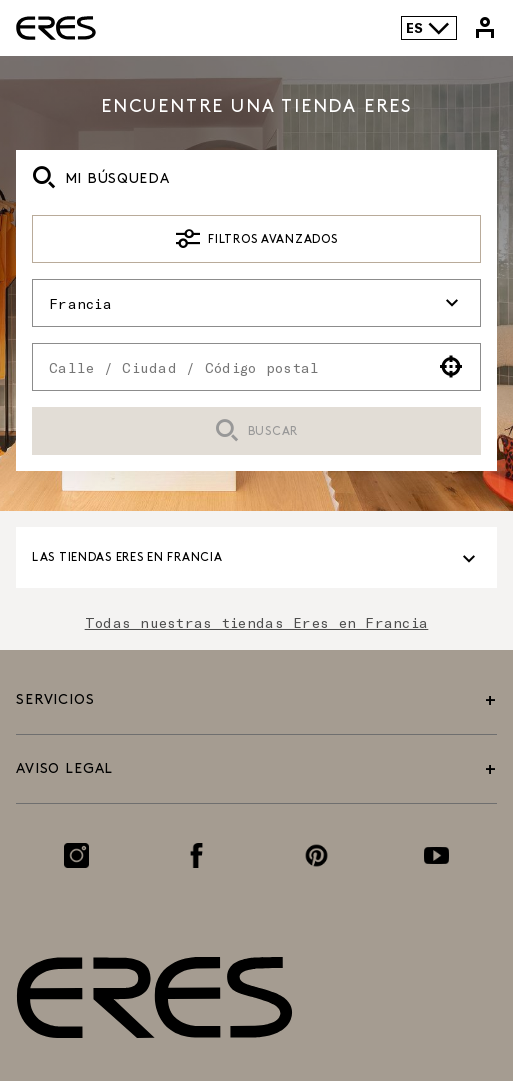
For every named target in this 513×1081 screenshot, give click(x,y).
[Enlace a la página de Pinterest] (316, 855)
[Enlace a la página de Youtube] (436, 855)
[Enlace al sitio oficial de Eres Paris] (56, 28)
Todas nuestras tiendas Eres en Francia (257, 622)
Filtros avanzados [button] (257, 239)
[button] (451, 367)
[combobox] (228, 367)
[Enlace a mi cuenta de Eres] (485, 28)
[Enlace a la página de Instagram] (76, 855)
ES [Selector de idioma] (428, 28)
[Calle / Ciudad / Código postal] (228, 367)
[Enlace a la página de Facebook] (196, 855)
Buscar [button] (256, 431)
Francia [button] (256, 303)
